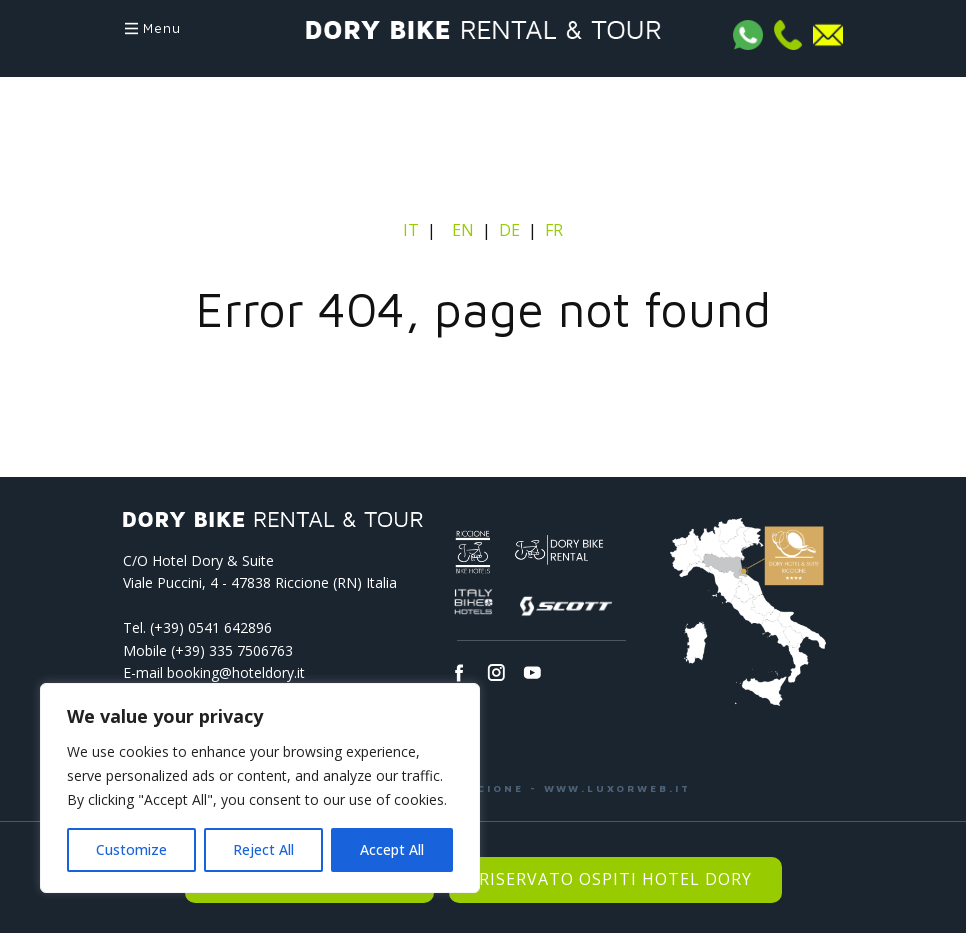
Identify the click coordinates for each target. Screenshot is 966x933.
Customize (131, 849)
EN (463, 230)
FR (554, 230)
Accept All (392, 849)
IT (413, 230)
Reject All (263, 849)
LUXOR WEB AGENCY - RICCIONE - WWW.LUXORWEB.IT (483, 788)
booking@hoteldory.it (236, 672)
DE (509, 230)
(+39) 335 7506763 (232, 650)
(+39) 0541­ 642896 (211, 627)
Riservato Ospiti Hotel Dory (615, 879)
